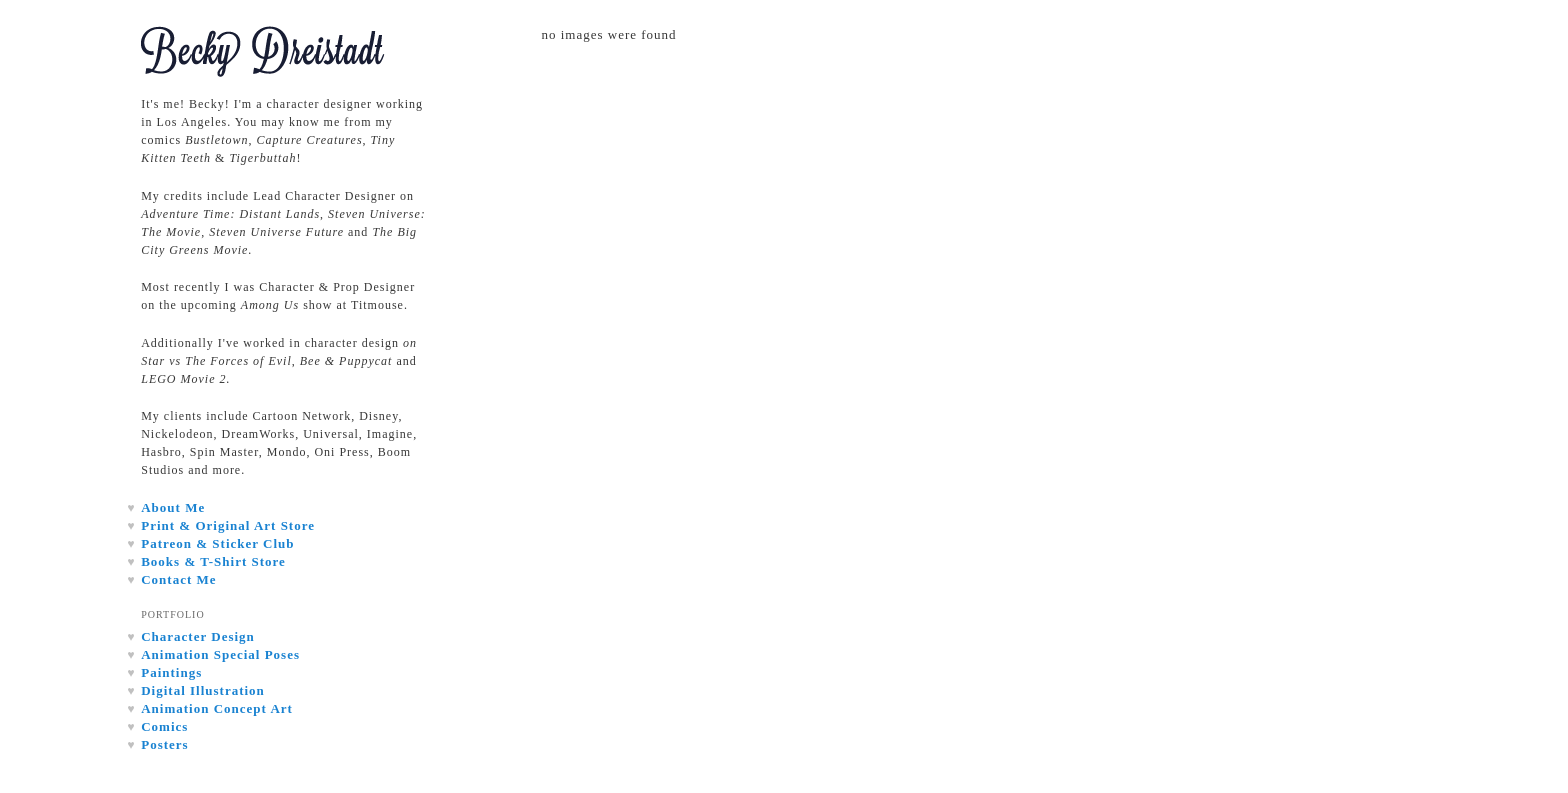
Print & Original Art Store (228, 525)
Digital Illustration (203, 690)
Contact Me (178, 579)
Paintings (171, 672)
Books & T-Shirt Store (213, 561)
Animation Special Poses (220, 654)
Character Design (198, 636)
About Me (173, 507)
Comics (164, 726)
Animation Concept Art (217, 708)
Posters (164, 744)
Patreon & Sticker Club (217, 543)
